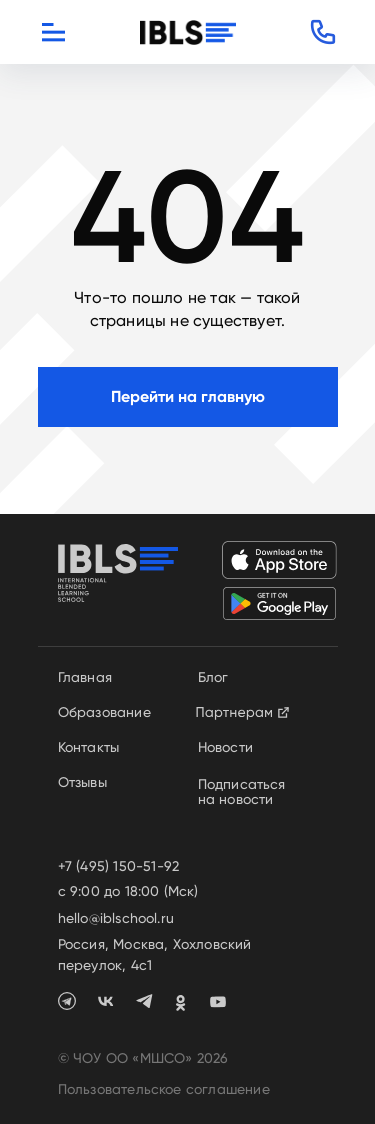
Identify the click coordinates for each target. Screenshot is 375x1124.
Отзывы (82, 782)
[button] (323, 32)
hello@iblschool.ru (116, 918)
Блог (213, 677)
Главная (85, 677)
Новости (225, 747)
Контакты (89, 747)
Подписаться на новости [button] (242, 791)
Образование (104, 712)
